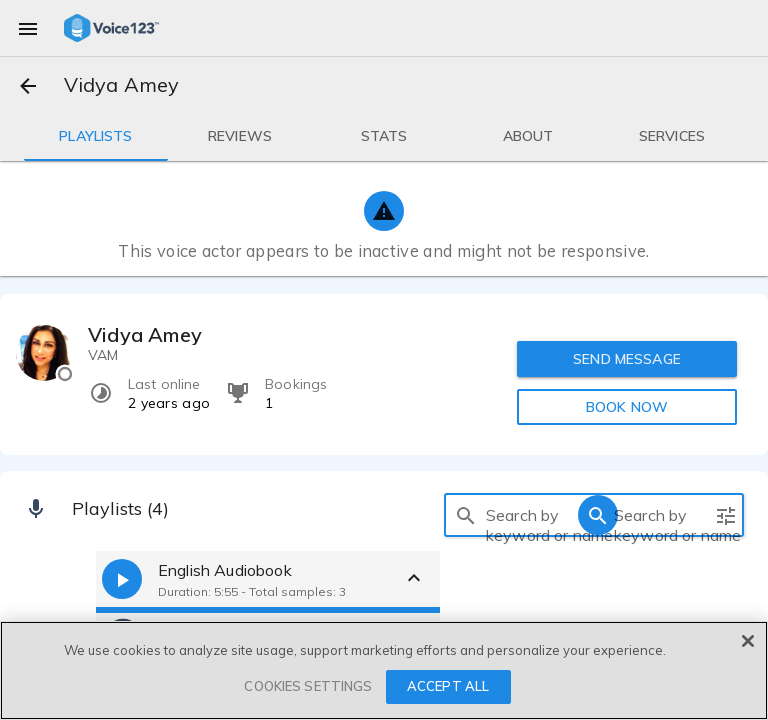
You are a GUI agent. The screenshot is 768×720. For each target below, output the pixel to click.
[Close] (748, 641)
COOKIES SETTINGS (308, 686)
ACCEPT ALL (448, 686)
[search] (466, 515)
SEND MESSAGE (627, 359)
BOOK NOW (627, 407)
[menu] (28, 28)
